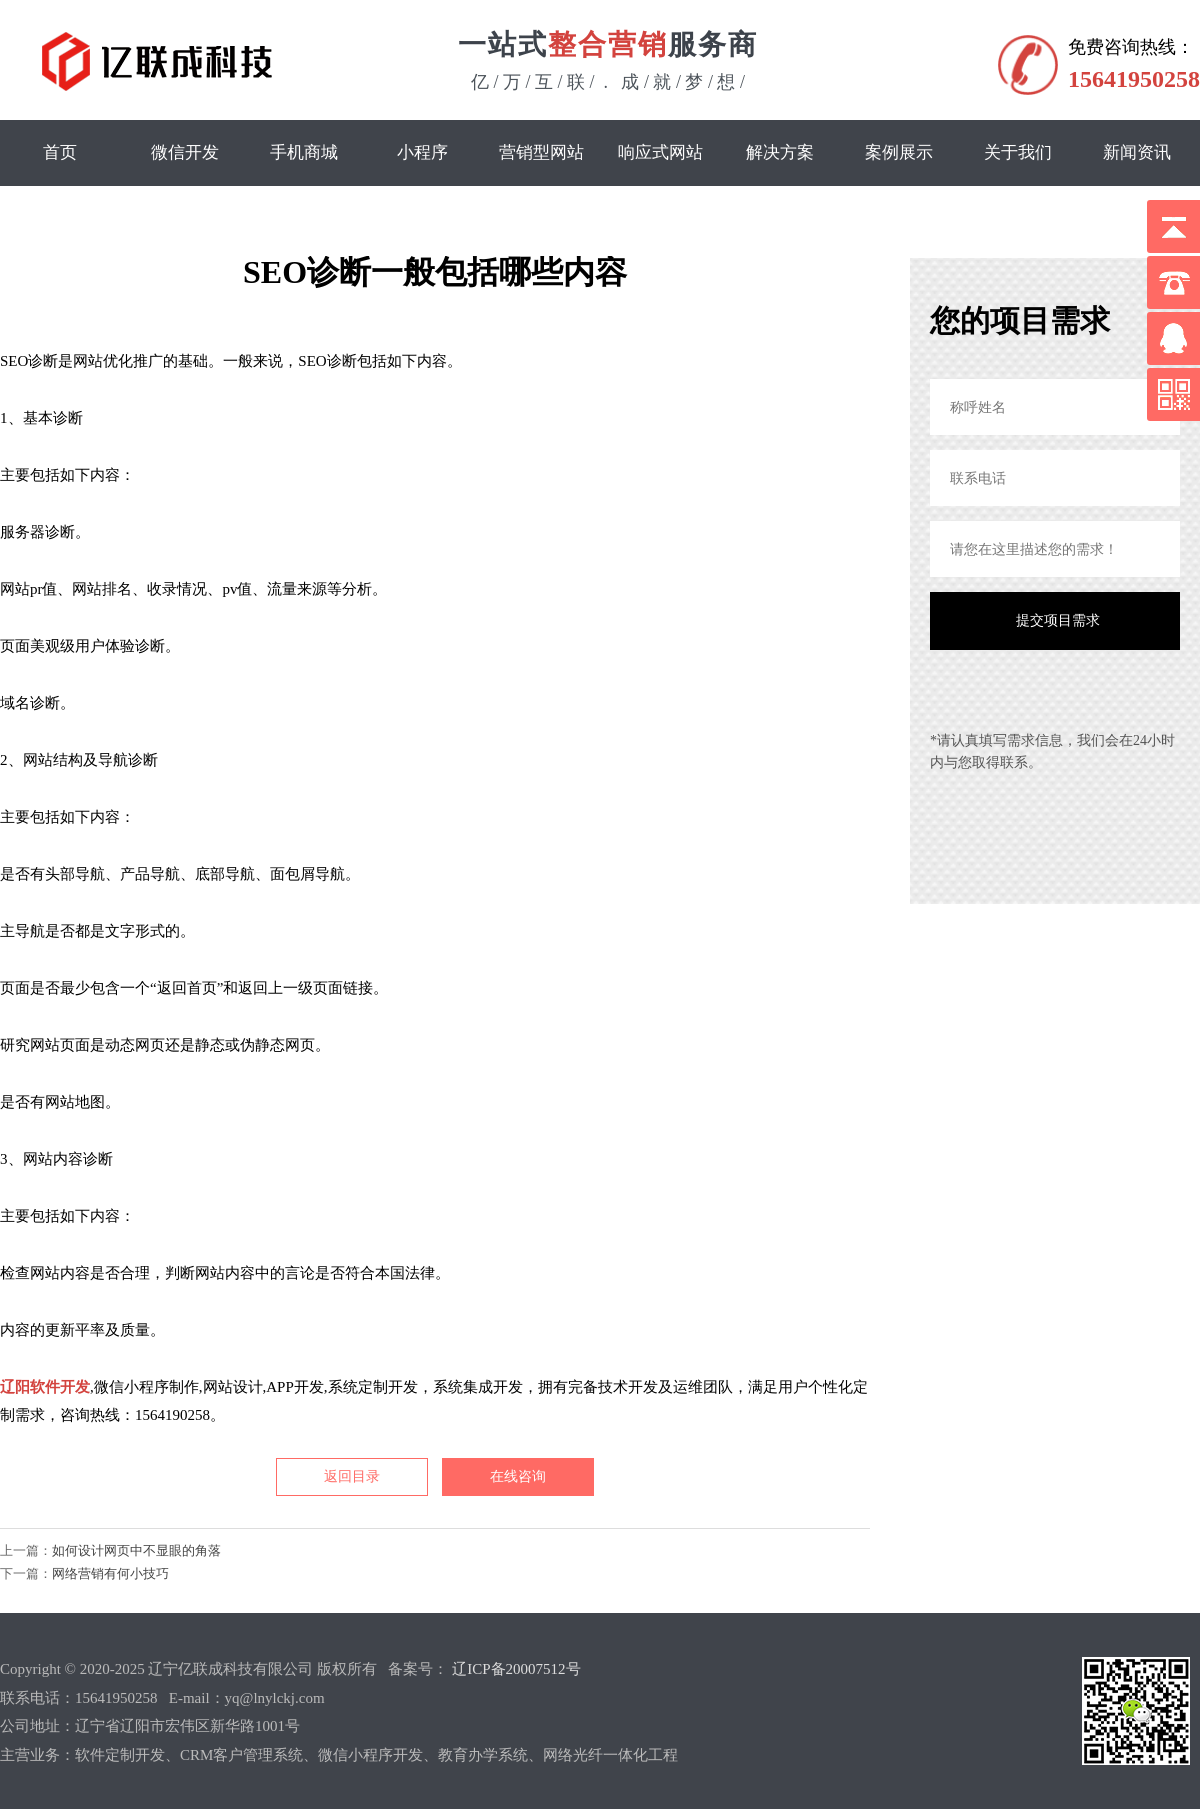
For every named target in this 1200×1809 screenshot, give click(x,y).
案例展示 (899, 152)
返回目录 (352, 1476)
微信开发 (185, 152)
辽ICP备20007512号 (516, 1669)
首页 (60, 152)
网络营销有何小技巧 (110, 1573)
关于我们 (1018, 152)
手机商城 (304, 152)
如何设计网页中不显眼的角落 (136, 1550)
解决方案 (780, 152)
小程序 (422, 152)
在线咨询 (518, 1476)
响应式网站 (660, 152)
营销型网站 (541, 152)
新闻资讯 (1137, 152)
